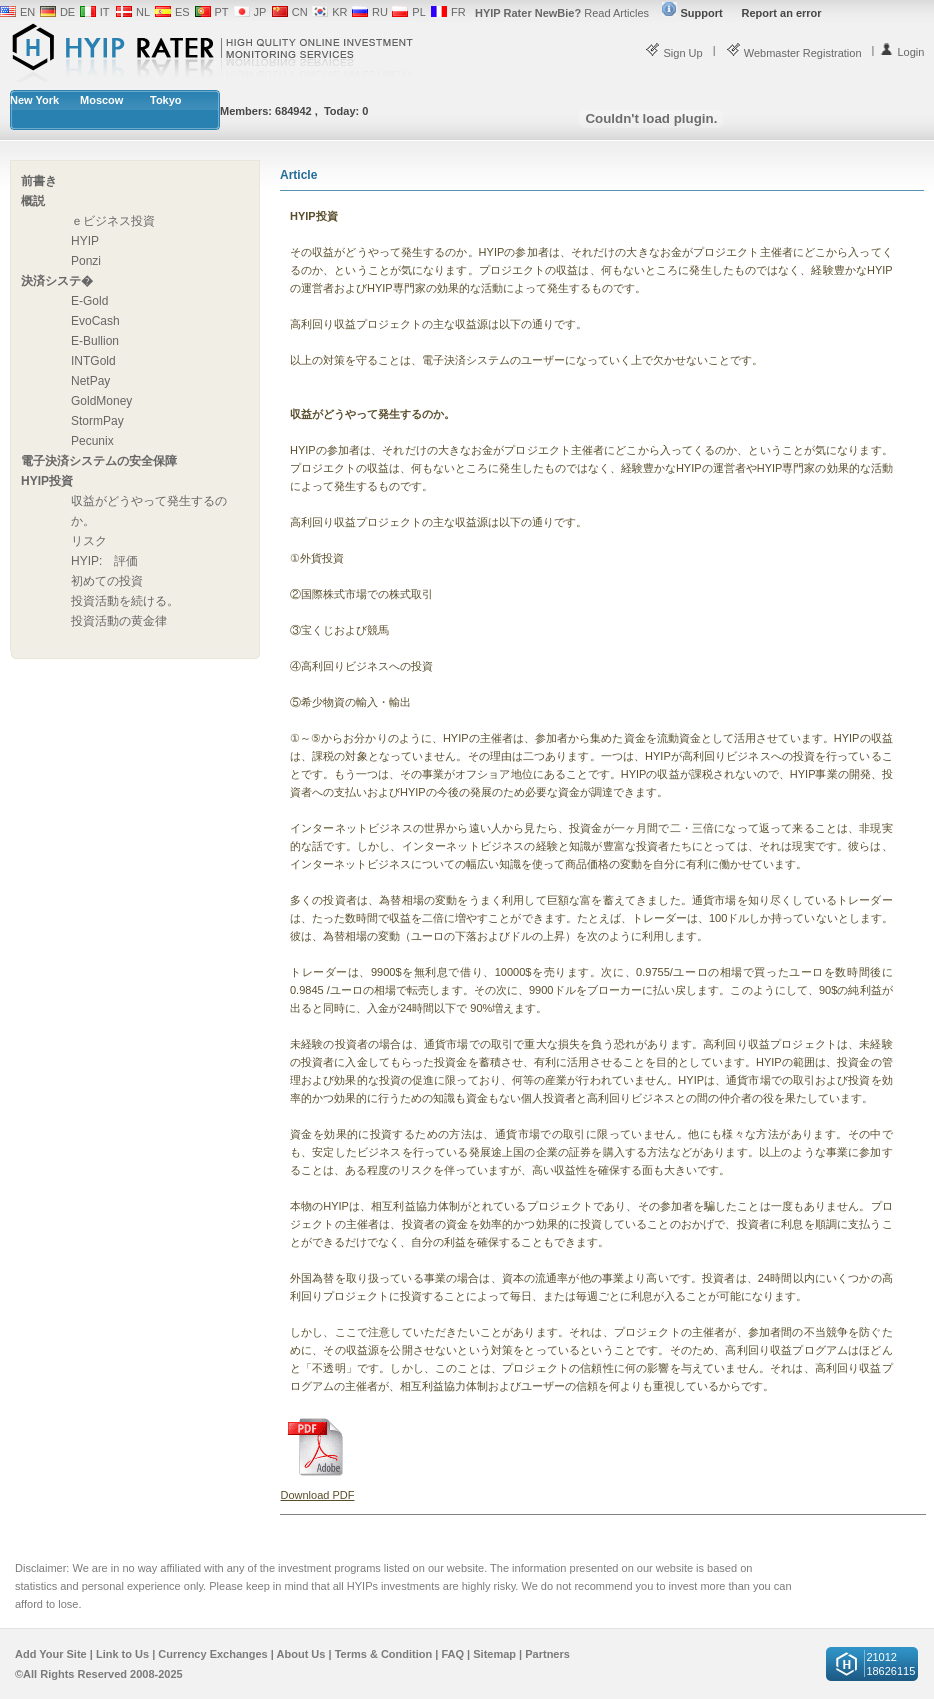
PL (418, 12)
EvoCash (95, 321)
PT (222, 12)
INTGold (93, 361)
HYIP (85, 241)
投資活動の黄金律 (119, 621)
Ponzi (86, 261)
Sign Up (673, 53)
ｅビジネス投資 (113, 221)
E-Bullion (95, 341)
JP (260, 12)
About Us (301, 1654)
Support (692, 13)
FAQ (452, 1654)
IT (105, 12)
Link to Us (122, 1654)
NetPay (90, 381)
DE (67, 12)
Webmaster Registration (794, 53)
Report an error (782, 13)
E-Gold (89, 301)
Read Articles (562, 13)
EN (27, 12)
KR (339, 12)
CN (300, 12)
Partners (547, 1654)
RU (380, 12)
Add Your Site (51, 1654)
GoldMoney (101, 401)
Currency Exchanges (212, 1654)
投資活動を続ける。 (125, 601)
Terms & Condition (384, 1654)
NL (143, 12)
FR (458, 12)
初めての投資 (107, 581)
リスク (89, 541)
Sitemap (494, 1654)
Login (901, 52)
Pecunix (92, 441)
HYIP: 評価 (104, 561)
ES (182, 12)
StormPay (97, 421)
